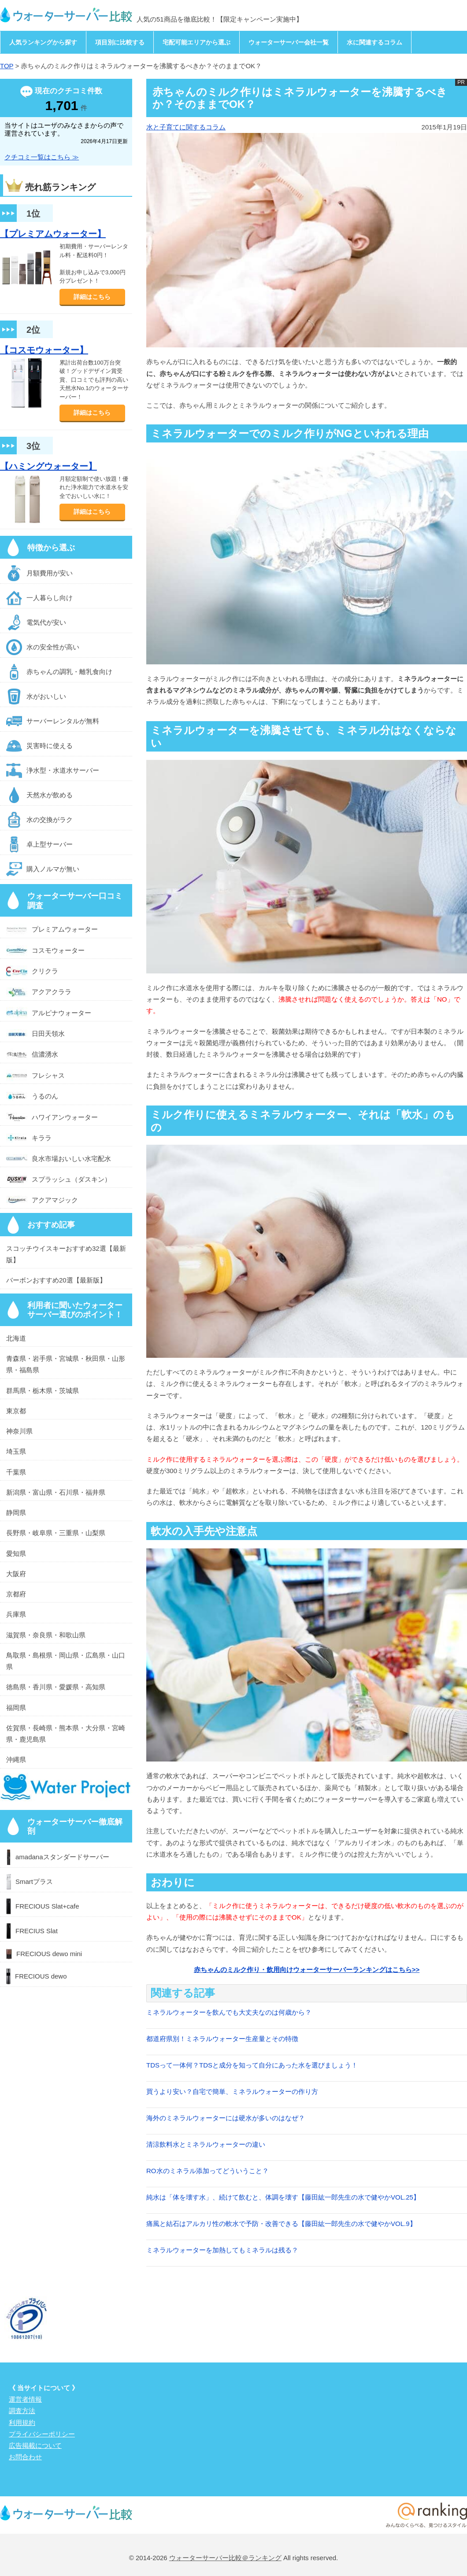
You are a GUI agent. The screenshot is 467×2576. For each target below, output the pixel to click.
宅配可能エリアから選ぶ (196, 42)
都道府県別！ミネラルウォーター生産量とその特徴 (222, 2038)
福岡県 (16, 1707)
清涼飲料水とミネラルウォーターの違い (205, 2144)
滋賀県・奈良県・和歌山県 (45, 1635)
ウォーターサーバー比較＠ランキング (225, 2557)
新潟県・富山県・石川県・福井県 (55, 1492)
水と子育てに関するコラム (186, 127)
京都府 (16, 1594)
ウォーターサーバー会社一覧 (288, 42)
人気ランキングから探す (43, 42)
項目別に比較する (120, 42)
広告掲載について (35, 2445)
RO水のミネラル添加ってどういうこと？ (207, 2170)
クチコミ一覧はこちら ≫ (41, 157)
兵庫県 (16, 1614)
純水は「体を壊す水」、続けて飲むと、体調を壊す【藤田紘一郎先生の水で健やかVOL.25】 (283, 2197)
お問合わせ (25, 2457)
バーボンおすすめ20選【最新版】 (56, 1280)
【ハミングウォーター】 (48, 466)
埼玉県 (16, 1451)
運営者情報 (25, 2399)
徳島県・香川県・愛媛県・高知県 (55, 1687)
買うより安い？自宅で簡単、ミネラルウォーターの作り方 (232, 2091)
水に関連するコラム (374, 42)
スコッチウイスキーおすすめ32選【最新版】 (66, 1254)
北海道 (16, 1338)
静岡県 (16, 1512)
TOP (6, 66)
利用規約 (22, 2422)
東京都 (16, 1411)
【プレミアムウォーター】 (53, 234)
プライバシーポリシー (42, 2434)
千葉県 (16, 1472)
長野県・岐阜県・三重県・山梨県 (55, 1533)
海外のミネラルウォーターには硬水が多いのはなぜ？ (225, 2118)
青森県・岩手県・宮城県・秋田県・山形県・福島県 (65, 1364)
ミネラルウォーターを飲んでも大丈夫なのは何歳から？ (228, 2012)
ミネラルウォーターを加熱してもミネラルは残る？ (222, 2250)
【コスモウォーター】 (44, 350)
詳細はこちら (92, 296)
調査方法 (22, 2410)
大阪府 (16, 1573)
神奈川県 (19, 1431)
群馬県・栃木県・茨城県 (42, 1390)
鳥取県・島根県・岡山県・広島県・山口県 (65, 1660)
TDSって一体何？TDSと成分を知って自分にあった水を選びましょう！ (252, 2065)
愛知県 (16, 1553)
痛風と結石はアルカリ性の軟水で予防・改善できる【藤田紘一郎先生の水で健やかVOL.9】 (281, 2223)
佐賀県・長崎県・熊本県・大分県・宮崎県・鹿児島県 (65, 1733)
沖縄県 (16, 1759)
